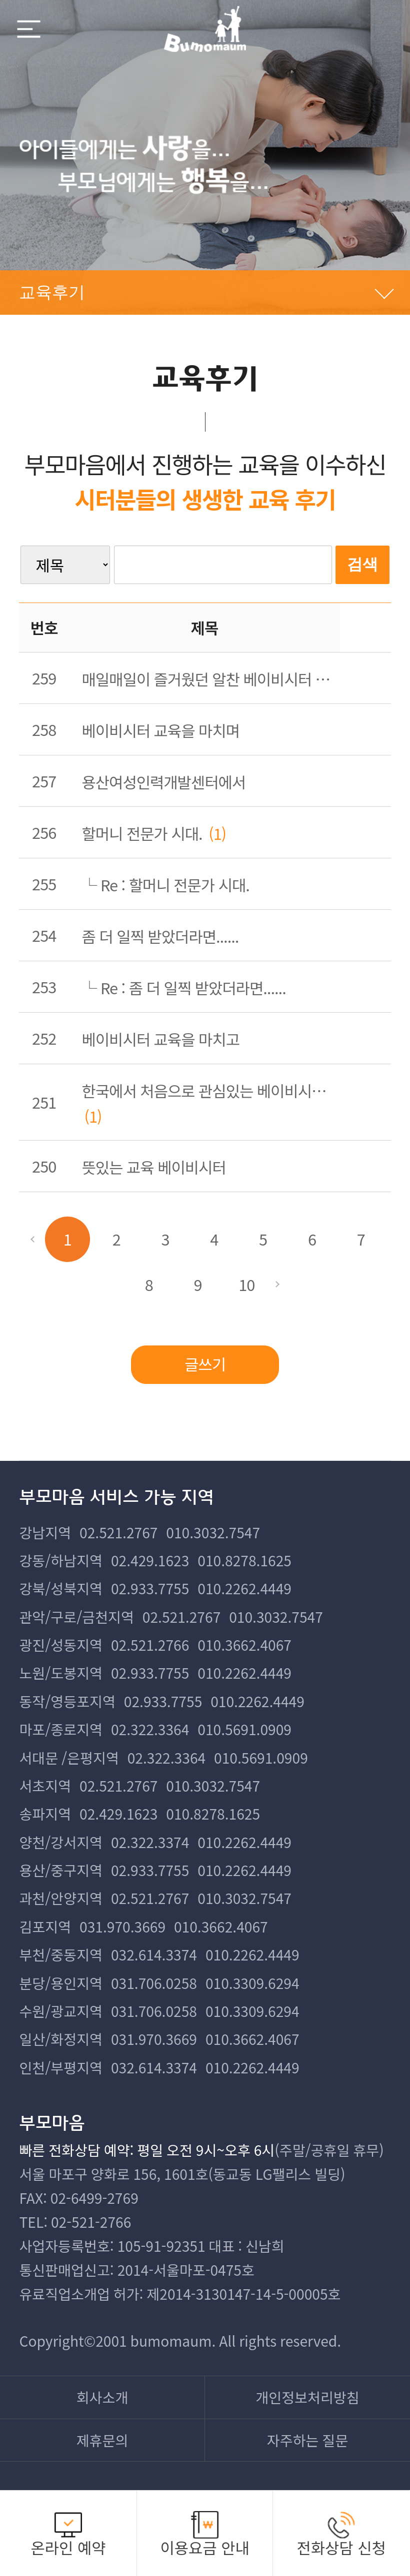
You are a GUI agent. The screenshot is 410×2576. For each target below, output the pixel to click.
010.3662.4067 (245, 1644)
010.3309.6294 (253, 1982)
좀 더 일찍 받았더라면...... (160, 936)
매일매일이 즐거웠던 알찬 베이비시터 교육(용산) (211, 678)
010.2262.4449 (245, 1588)
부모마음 (205, 29)
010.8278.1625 (245, 1560)
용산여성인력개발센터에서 (164, 781)
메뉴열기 (29, 28)
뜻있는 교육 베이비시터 (154, 1167)
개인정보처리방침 (307, 2397)
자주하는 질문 (307, 2440)
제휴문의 (102, 2440)
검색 (362, 564)
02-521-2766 (91, 2221)
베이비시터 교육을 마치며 (161, 730)
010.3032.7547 (213, 1532)
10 (246, 1284)
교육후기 (52, 292)
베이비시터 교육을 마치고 (161, 1039)
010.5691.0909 (245, 1729)
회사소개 (102, 2397)
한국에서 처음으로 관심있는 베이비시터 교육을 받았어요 (211, 1090)
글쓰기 (205, 1363)
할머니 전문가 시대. (142, 833)
